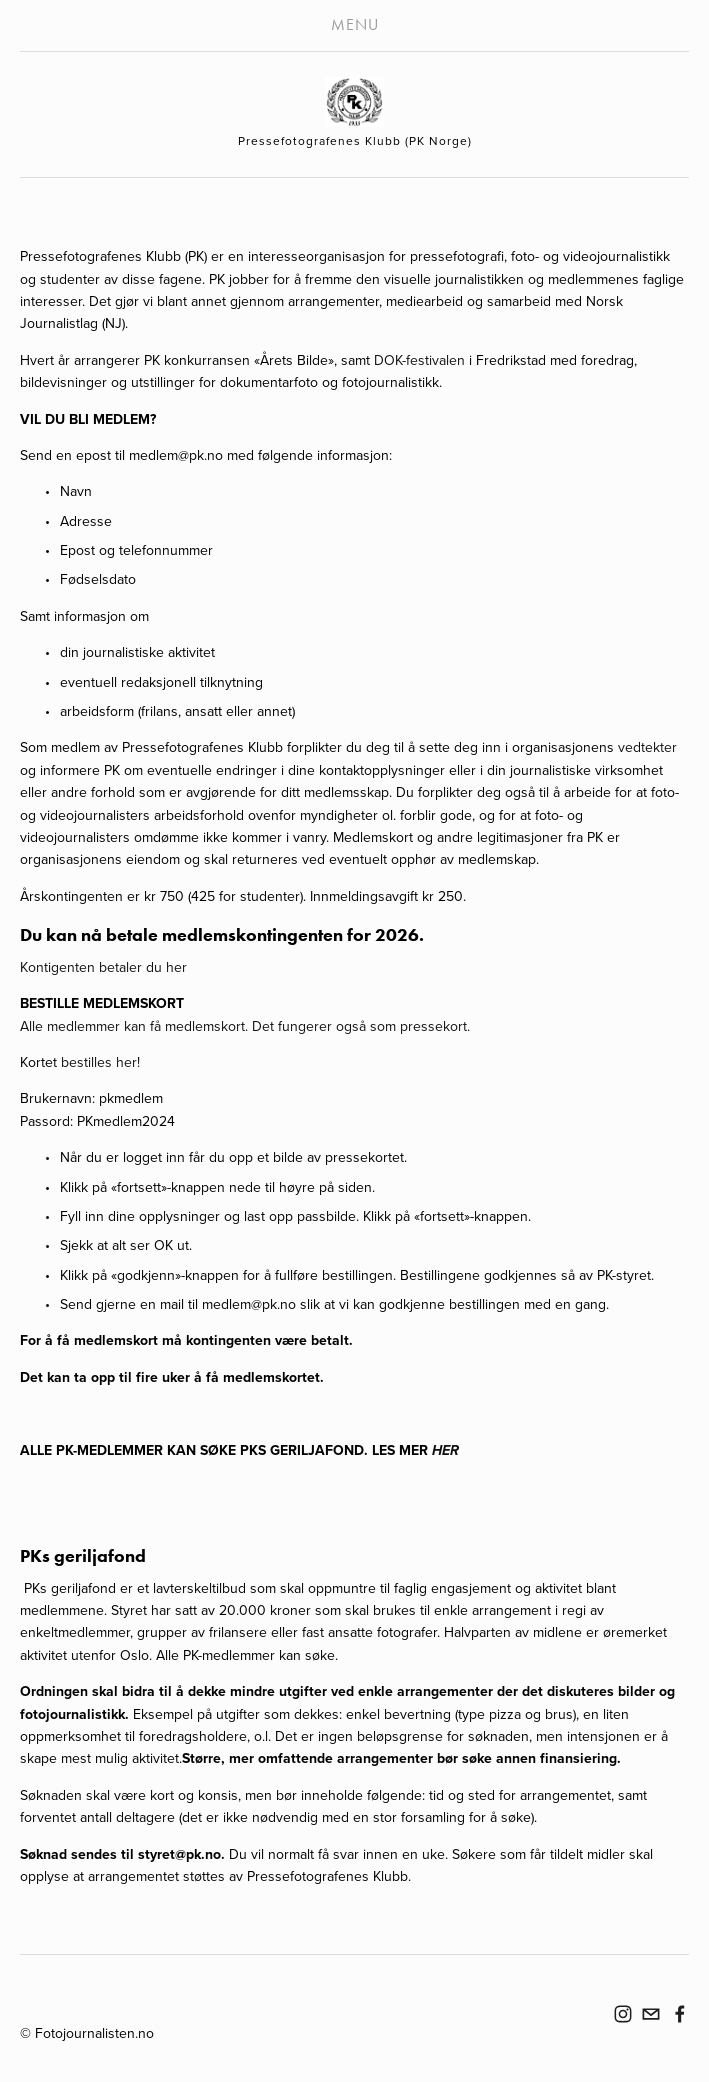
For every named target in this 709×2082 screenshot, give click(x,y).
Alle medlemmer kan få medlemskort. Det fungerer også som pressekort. (247, 1026)
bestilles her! (100, 1062)
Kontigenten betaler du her (103, 967)
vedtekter (647, 747)
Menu (355, 24)
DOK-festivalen (419, 360)
